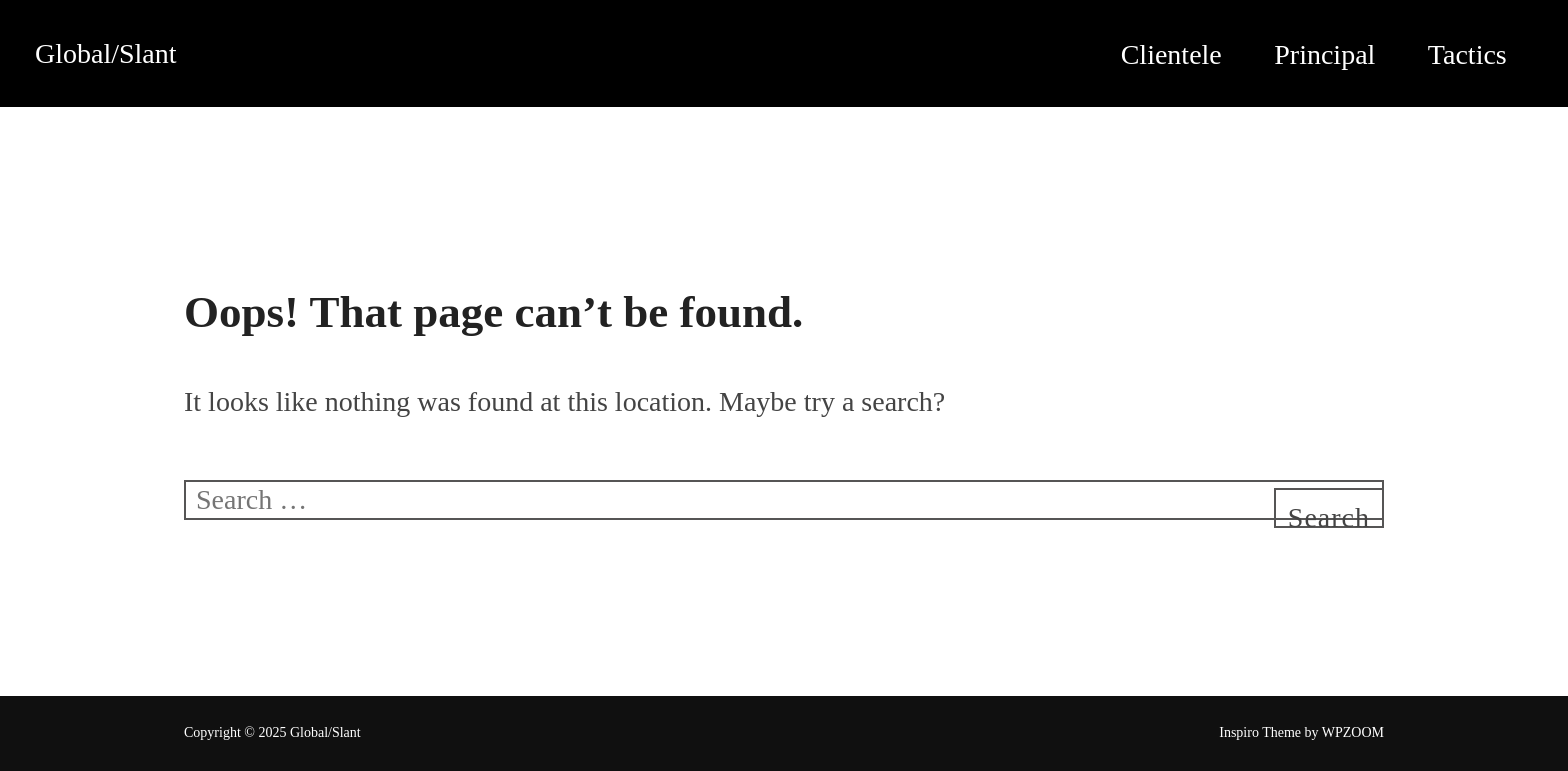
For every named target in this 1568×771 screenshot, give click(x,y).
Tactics (1467, 54)
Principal (1324, 54)
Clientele (1171, 54)
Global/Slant (106, 53)
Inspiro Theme (1260, 732)
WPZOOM (1353, 732)
